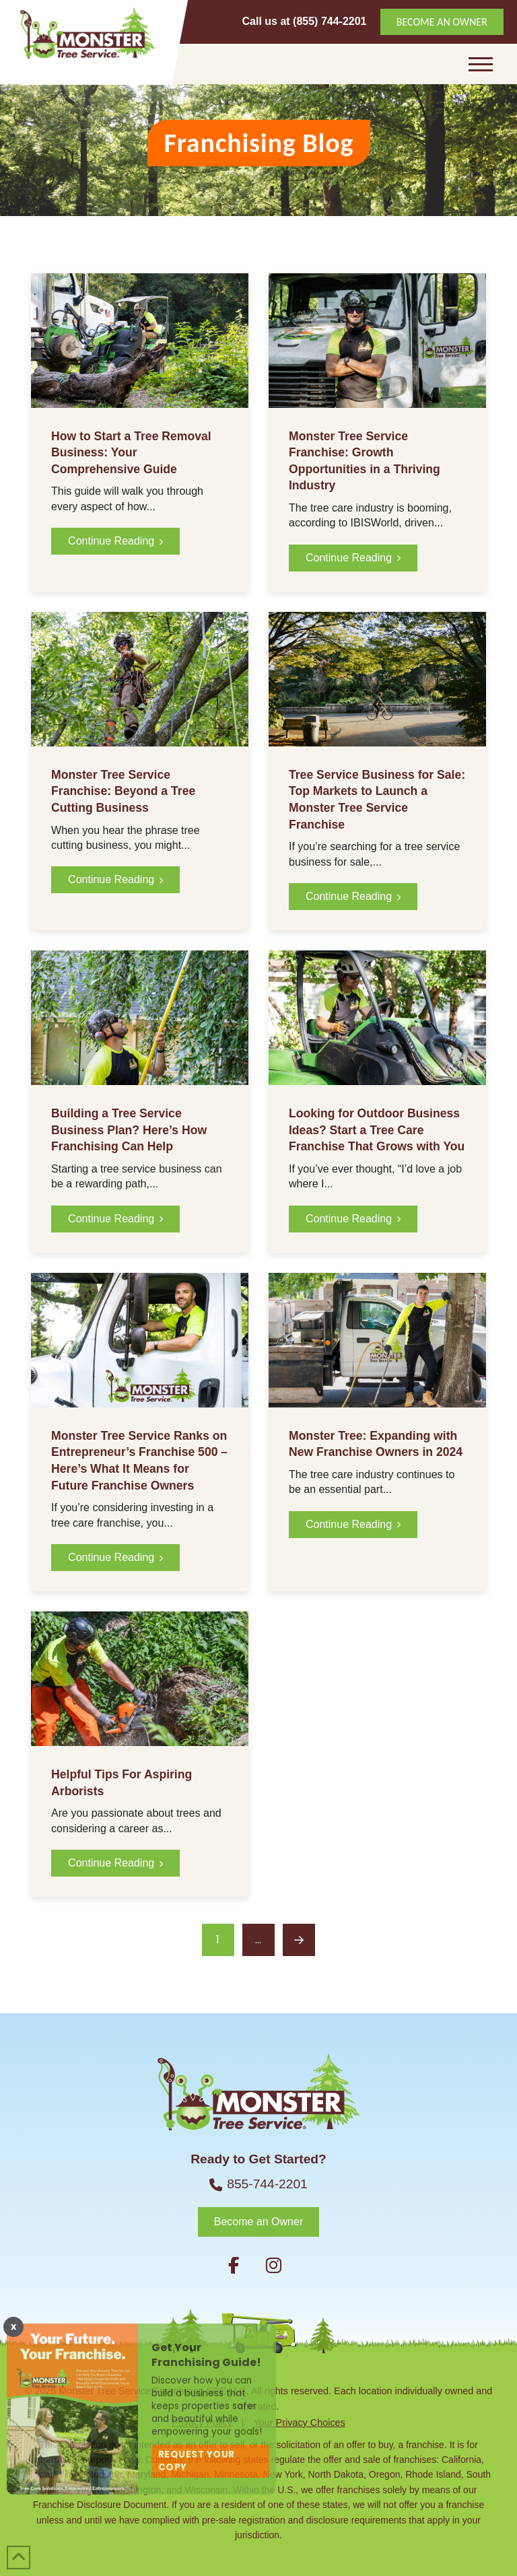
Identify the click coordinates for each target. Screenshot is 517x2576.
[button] (480, 64)
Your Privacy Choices (299, 2422)
